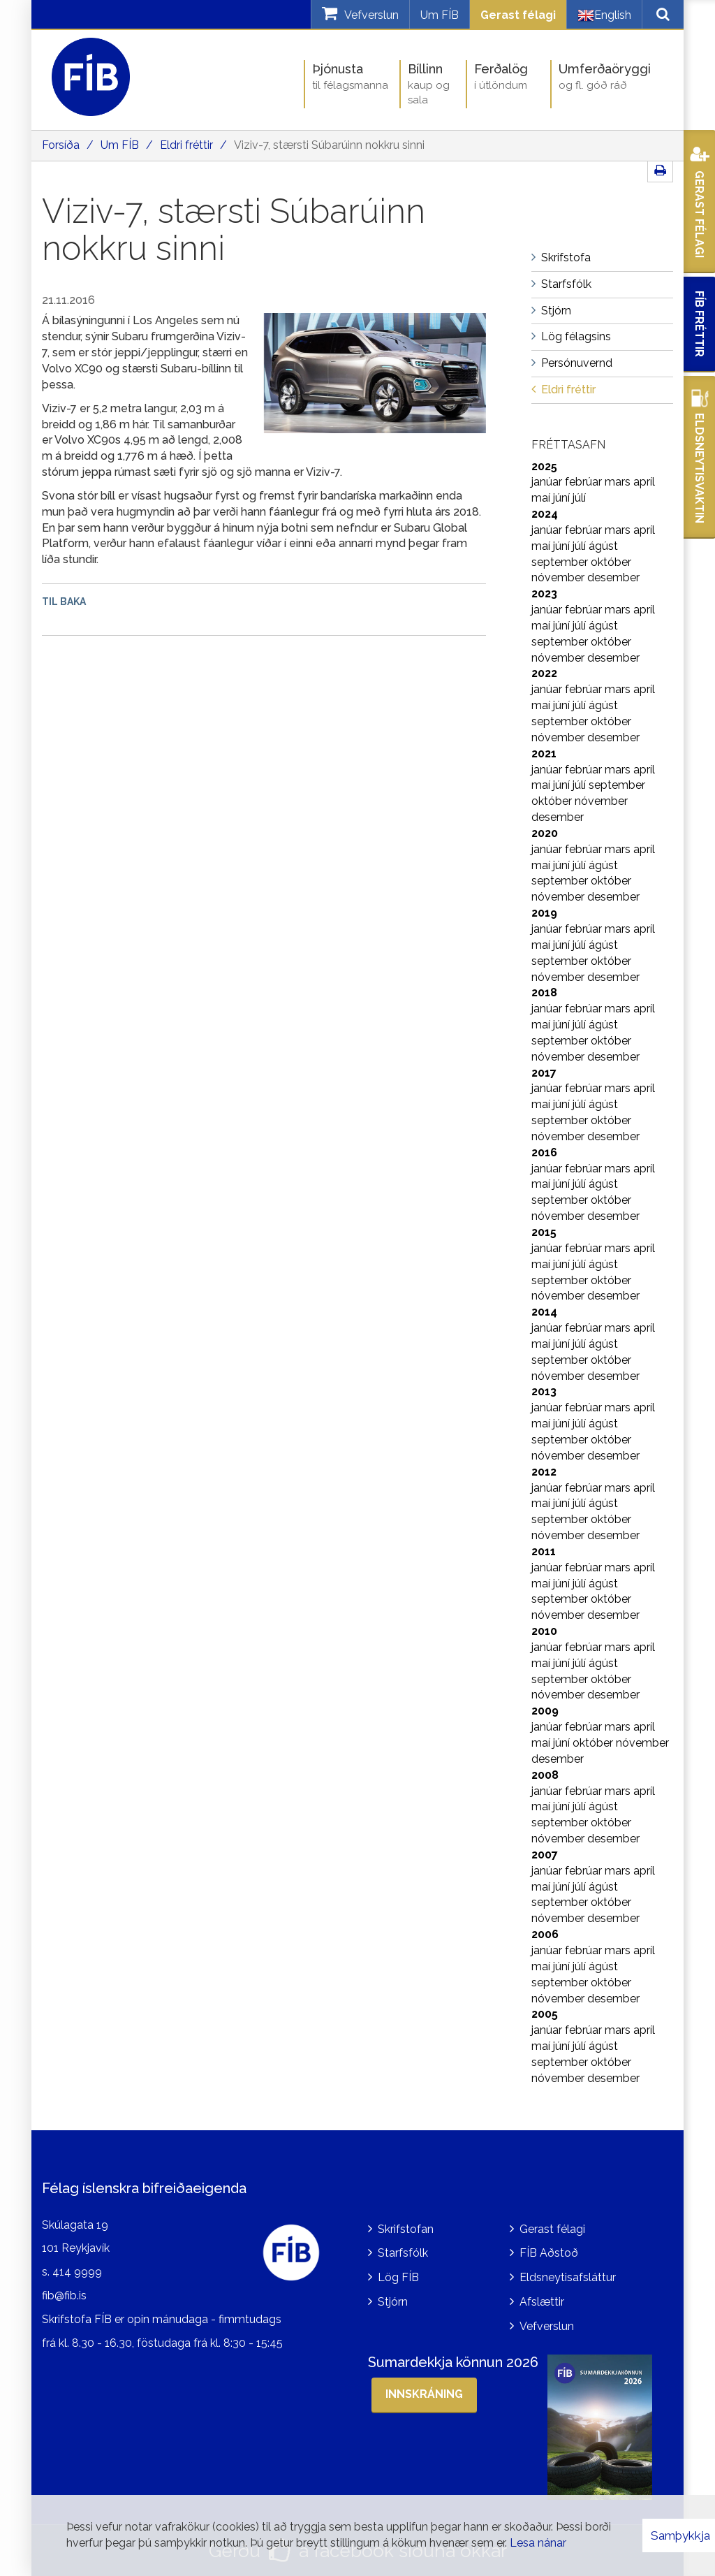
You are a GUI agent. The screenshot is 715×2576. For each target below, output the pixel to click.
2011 (543, 1551)
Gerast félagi (518, 15)
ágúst (603, 546)
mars (619, 481)
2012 (543, 1471)
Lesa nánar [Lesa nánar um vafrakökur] (538, 2542)
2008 (545, 1775)
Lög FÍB (398, 2277)
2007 (544, 1854)
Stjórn (393, 2301)
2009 (545, 1710)
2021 (543, 753)
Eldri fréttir (186, 145)
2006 (545, 1934)
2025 (544, 466)
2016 (544, 1152)
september (561, 562)
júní (563, 497)
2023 (544, 593)
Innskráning (424, 2394)
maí (542, 497)
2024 (544, 514)
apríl (644, 481)
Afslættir (541, 2301)
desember (613, 577)
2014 (544, 1311)
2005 (544, 2014)
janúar (548, 481)
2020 (544, 833)
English (604, 15)
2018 (544, 992)
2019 (544, 912)
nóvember (559, 577)
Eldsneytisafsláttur (567, 2277)
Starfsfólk (403, 2253)
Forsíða (61, 145)
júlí (579, 497)
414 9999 (77, 2271)
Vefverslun (546, 2326)
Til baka (64, 601)
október (611, 562)
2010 (544, 1631)
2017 (543, 1072)
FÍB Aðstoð (548, 2253)
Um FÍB (439, 15)
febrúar (585, 481)
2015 (543, 1232)
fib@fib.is (64, 2295)
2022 (544, 673)
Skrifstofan (406, 2229)
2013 (543, 1391)
